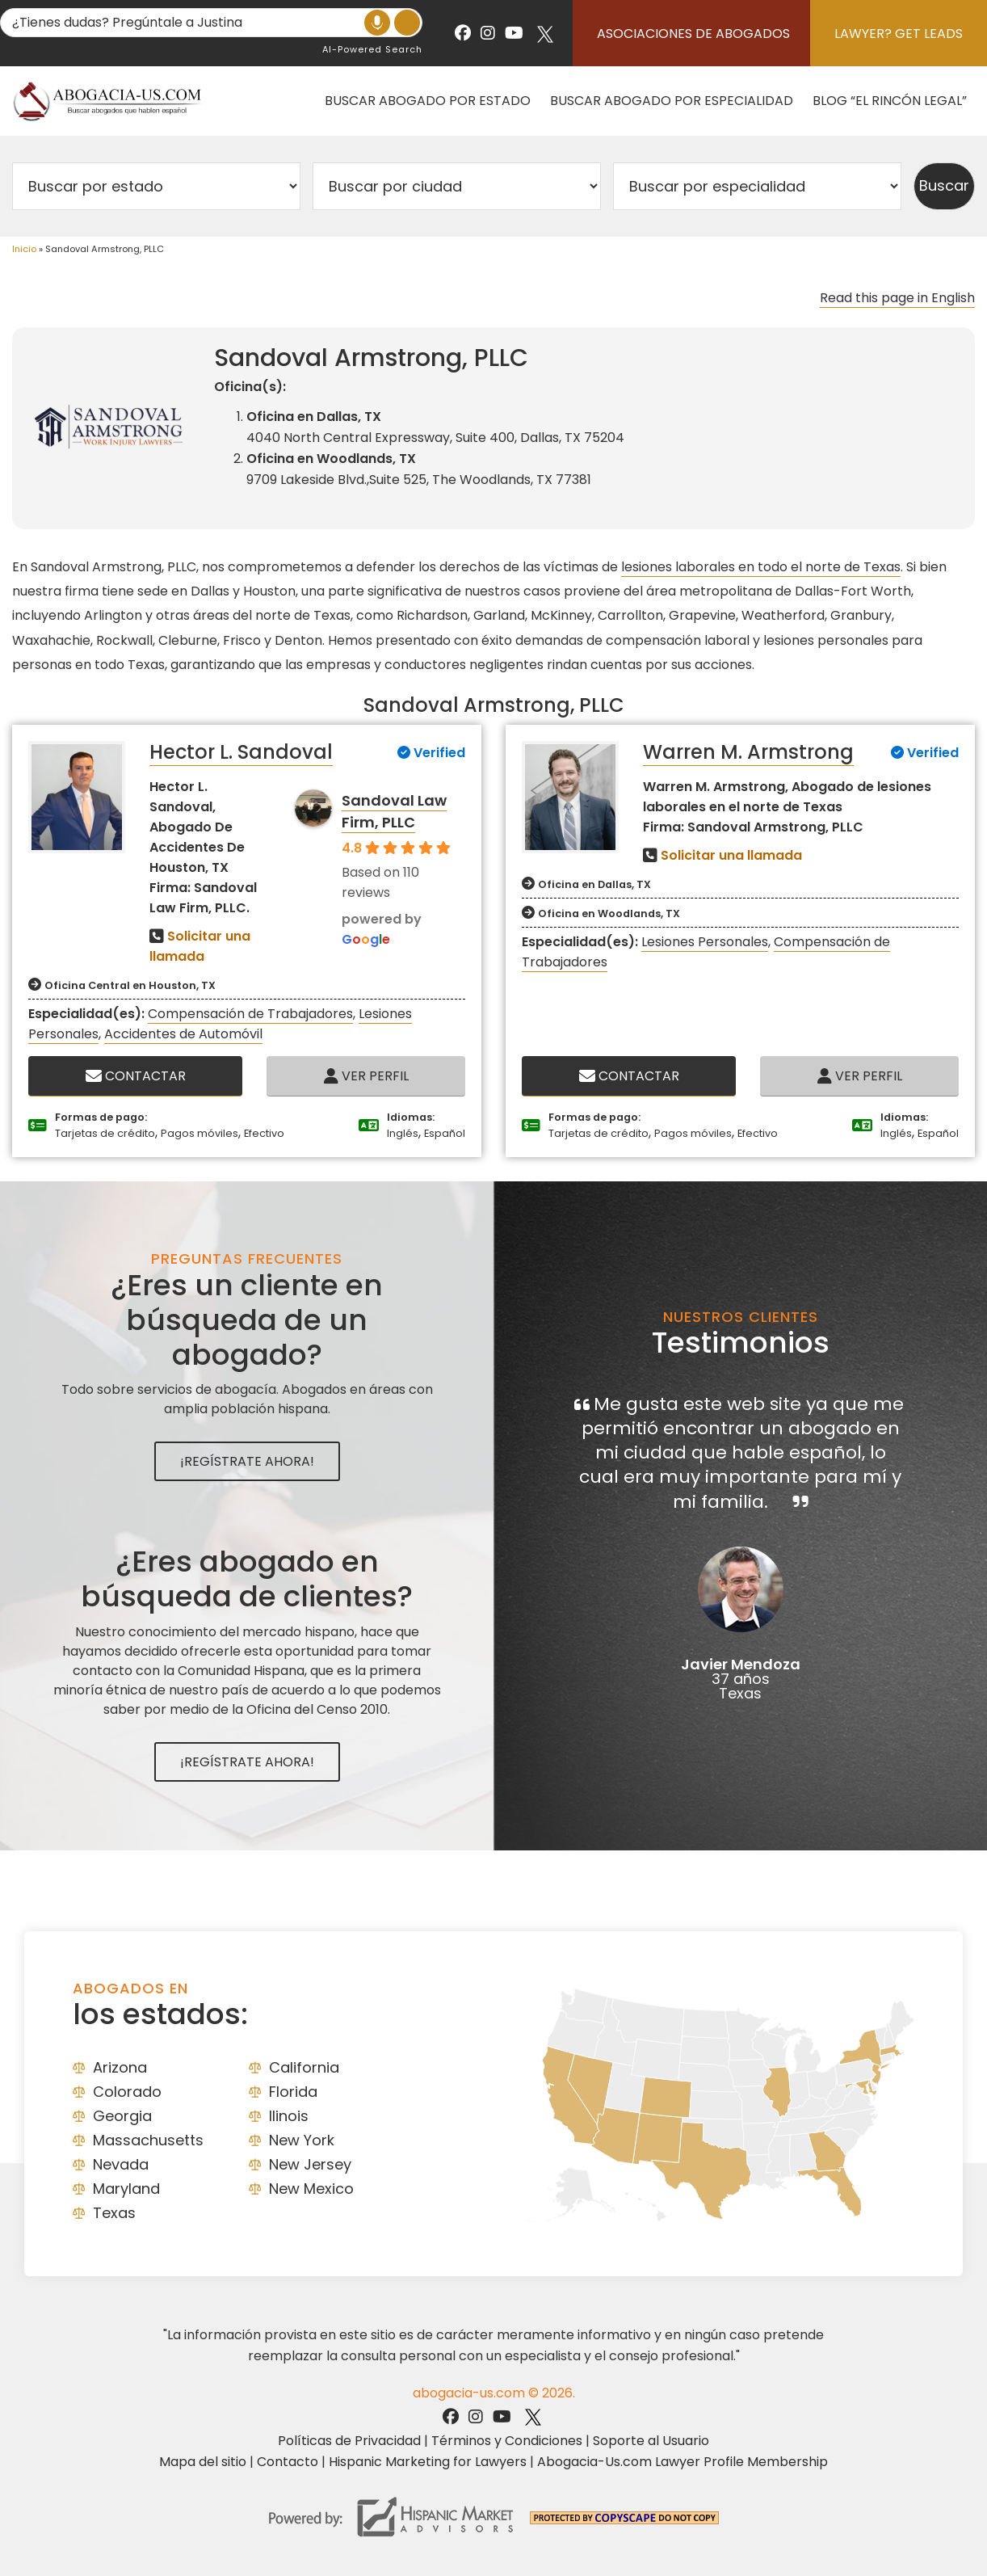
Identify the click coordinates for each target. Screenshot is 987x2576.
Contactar (136, 1076)
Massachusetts (148, 2140)
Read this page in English (897, 297)
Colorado (127, 2091)
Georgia (122, 2116)
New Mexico (311, 2188)
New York (301, 2140)
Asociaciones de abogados (693, 33)
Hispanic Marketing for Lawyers (428, 2461)
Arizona (120, 2067)
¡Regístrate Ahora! (247, 1461)
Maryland (126, 2188)
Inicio (24, 248)
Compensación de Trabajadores (250, 1013)
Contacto (287, 2461)
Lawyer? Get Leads (898, 33)
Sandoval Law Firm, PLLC (394, 811)
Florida (293, 2091)
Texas (114, 2213)
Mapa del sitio (202, 2461)
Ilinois (289, 2116)
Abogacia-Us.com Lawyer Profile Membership (682, 2461)
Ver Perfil (366, 1076)
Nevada (121, 2164)
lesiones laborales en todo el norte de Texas (761, 567)
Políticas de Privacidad (349, 2440)
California (304, 2067)
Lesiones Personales (704, 941)
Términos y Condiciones (506, 2440)
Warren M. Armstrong (748, 752)
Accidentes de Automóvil (183, 1034)
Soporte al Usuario (651, 2440)
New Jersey (310, 2164)
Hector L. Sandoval (241, 752)
